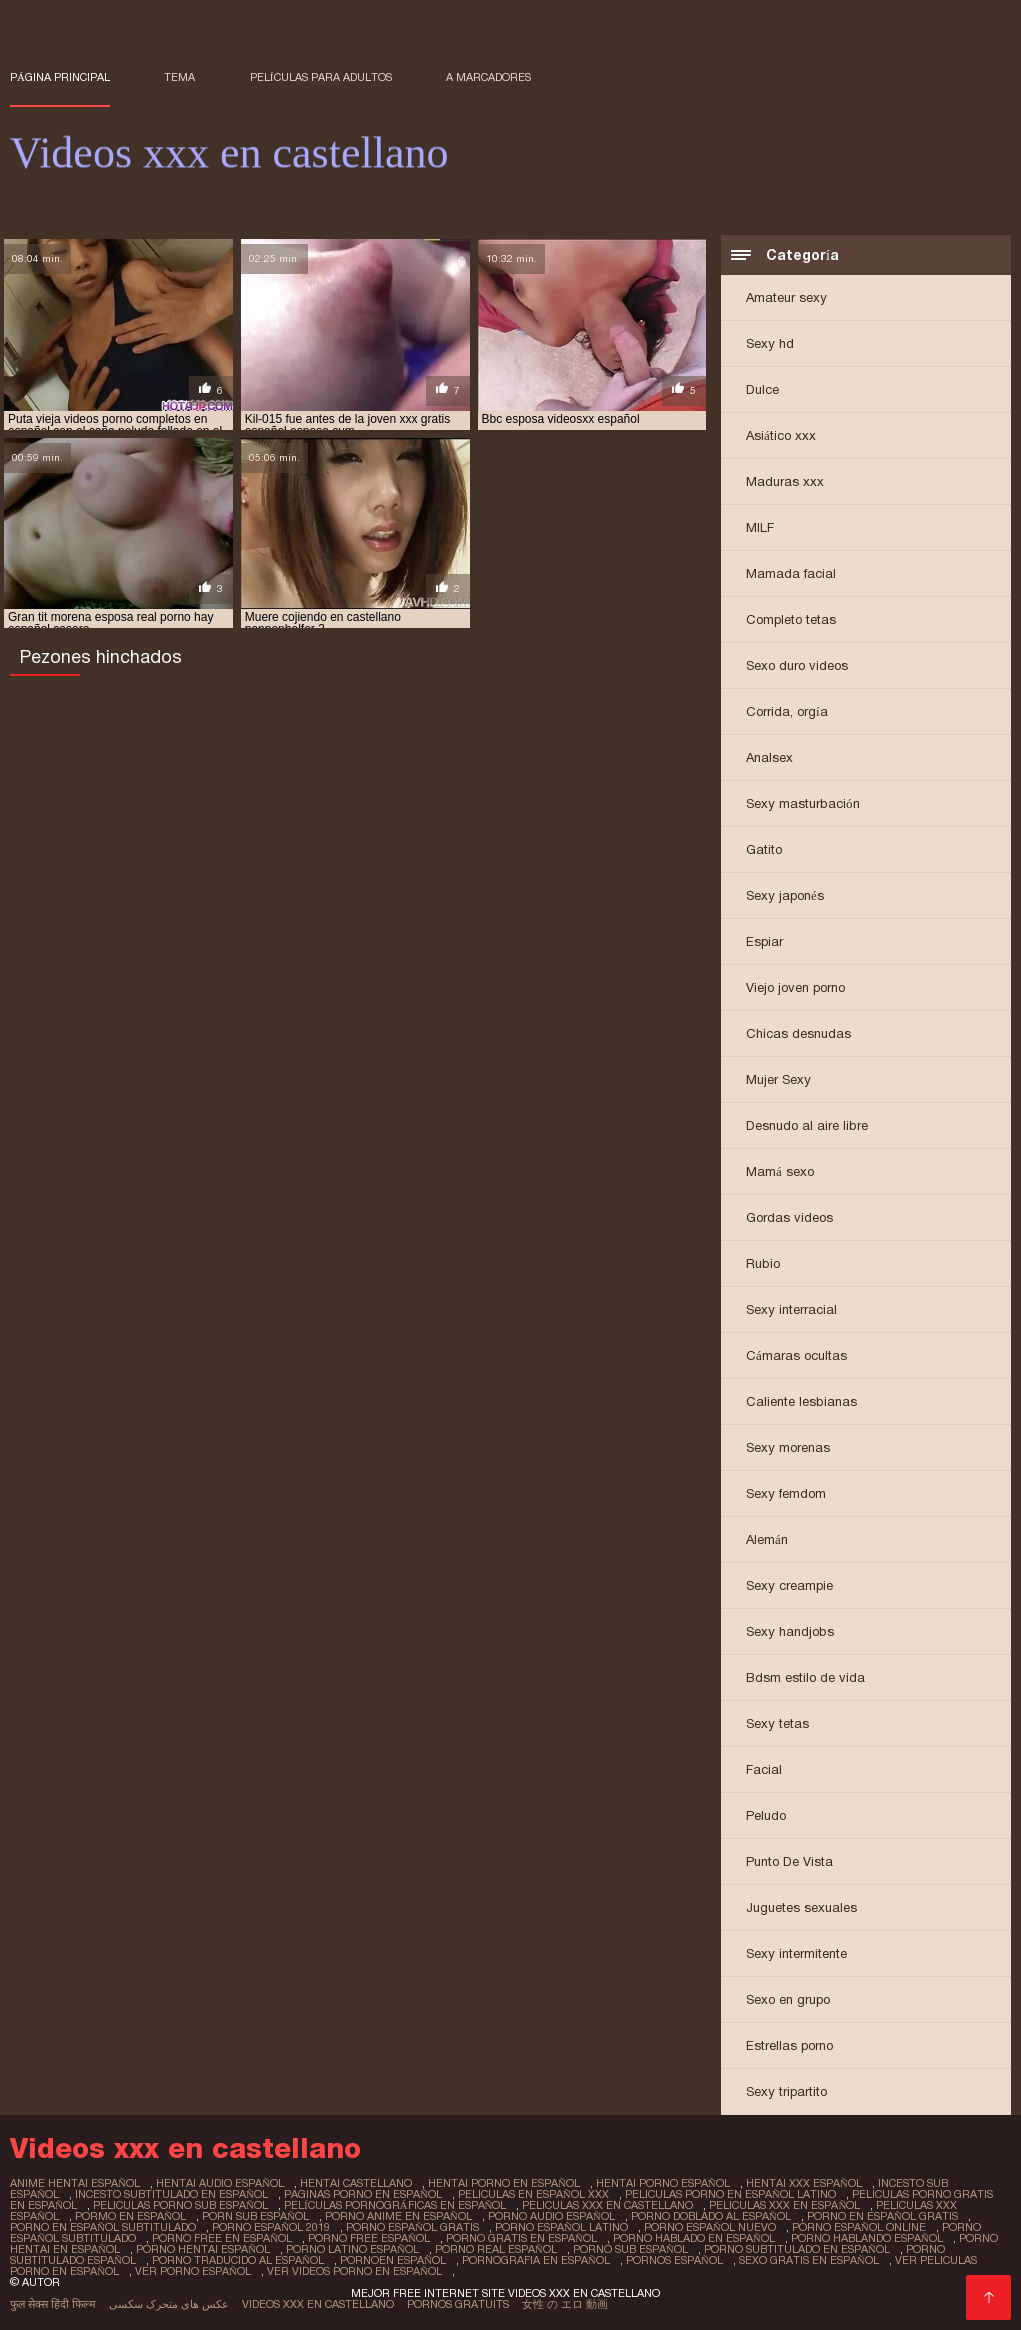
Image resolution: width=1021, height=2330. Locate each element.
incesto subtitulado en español (171, 2194)
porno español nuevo (710, 2227)
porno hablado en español (694, 2238)
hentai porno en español (504, 2183)
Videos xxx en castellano (318, 2304)
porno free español (369, 2238)
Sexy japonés (785, 895)
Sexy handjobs (790, 1631)
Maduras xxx (785, 481)
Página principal (60, 77)
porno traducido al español (238, 2260)
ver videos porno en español (354, 2271)
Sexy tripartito (786, 2091)
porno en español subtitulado (103, 2227)
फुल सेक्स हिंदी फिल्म (53, 2304)
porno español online (859, 2227)
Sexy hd (770, 343)
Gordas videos (789, 1217)
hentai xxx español (804, 2183)
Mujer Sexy (778, 1079)
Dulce (762, 389)
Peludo (766, 1815)
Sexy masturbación (803, 803)
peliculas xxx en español (784, 2205)
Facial (764, 1769)
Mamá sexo (780, 1171)
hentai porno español (663, 2183)
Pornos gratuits (458, 2304)
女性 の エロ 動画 (565, 2304)
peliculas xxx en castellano (607, 2205)
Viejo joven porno (795, 987)
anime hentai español (75, 2183)
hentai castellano (356, 2183)
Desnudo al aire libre (807, 1125)
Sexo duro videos (797, 665)
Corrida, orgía (787, 711)
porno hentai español (203, 2249)
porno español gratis (412, 2227)
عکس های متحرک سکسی (169, 2304)
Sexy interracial (791, 1309)
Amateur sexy (786, 297)
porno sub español (630, 2249)
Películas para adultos (321, 77)
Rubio (763, 1263)
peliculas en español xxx (533, 2194)
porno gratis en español (521, 2238)
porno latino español (352, 2249)
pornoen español (393, 2260)
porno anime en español (398, 2216)
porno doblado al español (711, 2216)
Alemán (767, 1539)
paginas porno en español (363, 2194)
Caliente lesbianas (801, 1401)
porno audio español (551, 2216)
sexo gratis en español (809, 2260)
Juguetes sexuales (801, 1907)
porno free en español (222, 2238)
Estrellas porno (789, 2045)
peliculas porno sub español (180, 2205)
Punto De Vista (789, 1861)
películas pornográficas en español (395, 2205)
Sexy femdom (786, 1493)
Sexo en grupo (788, 1999)
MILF (760, 527)
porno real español (496, 2249)
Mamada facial (791, 573)
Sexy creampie (789, 1585)
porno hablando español (867, 2238)
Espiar (764, 941)
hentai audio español (220, 2183)
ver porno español (193, 2271)
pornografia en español (536, 2260)
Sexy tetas (777, 1723)
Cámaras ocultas (796, 1355)
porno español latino (561, 2227)
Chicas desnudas (798, 1033)
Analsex (769, 757)
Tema (179, 77)
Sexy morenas (788, 1447)
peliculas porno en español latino (730, 2194)
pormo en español (130, 2216)
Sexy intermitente (796, 1953)
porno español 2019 (271, 2227)
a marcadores (488, 77)
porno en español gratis (882, 2216)
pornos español (674, 2260)
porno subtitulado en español (797, 2249)
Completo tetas (791, 619)
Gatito (764, 849)
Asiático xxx (781, 435)
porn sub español (255, 2216)
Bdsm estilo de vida (805, 1677)
